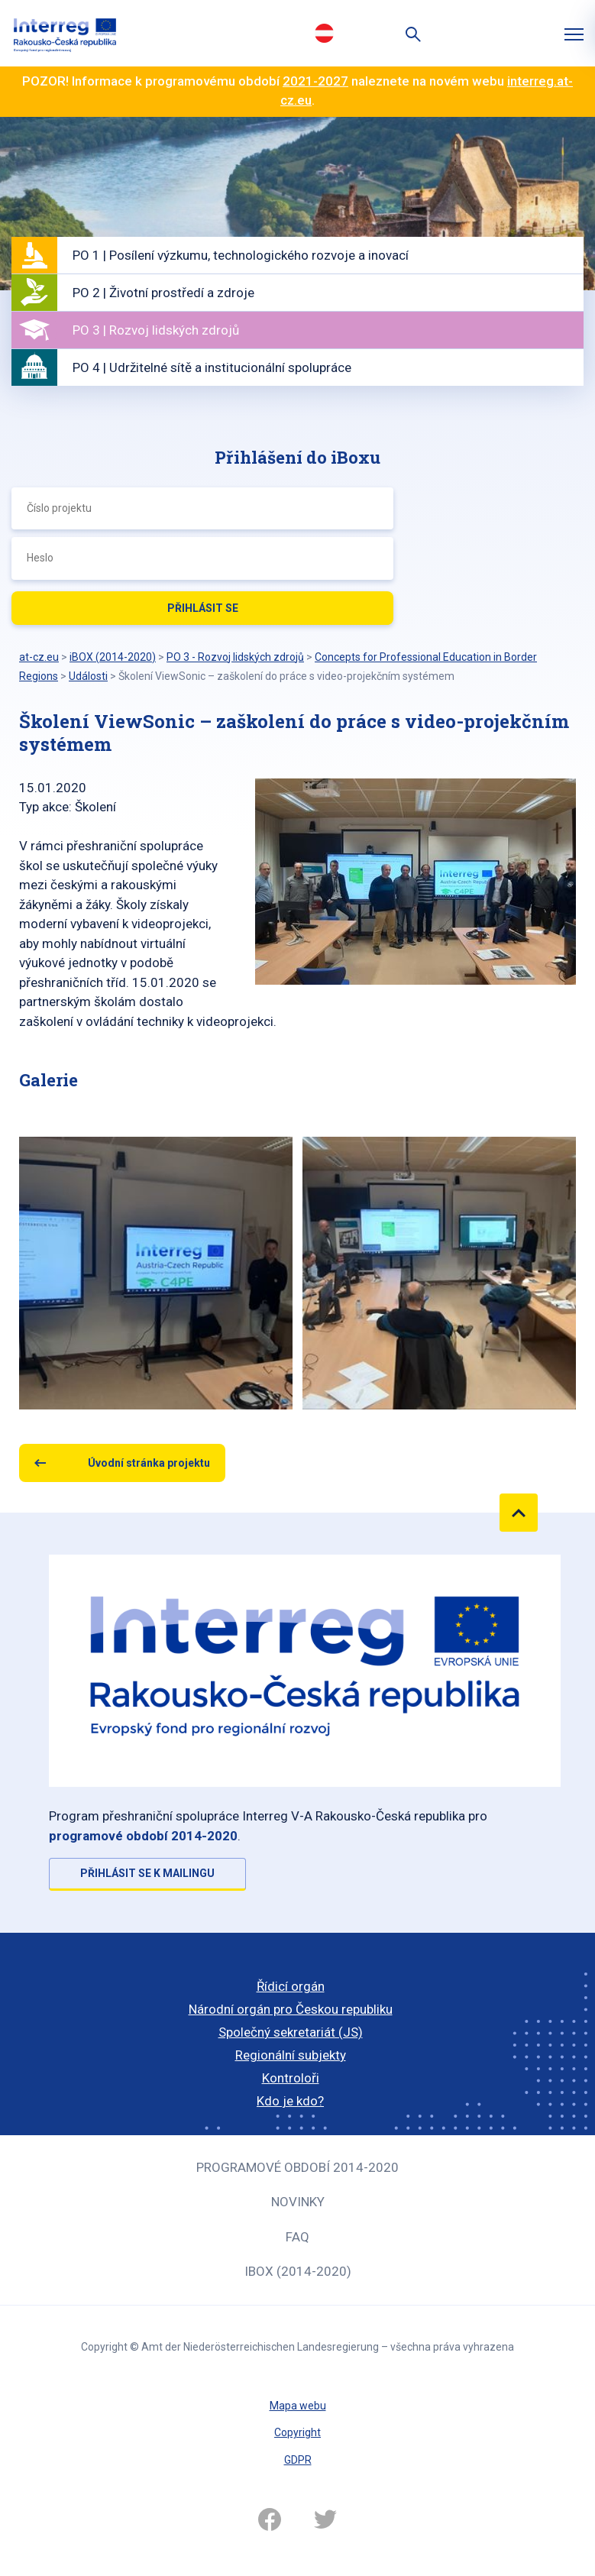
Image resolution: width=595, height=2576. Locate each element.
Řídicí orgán (291, 1986)
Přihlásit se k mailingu (147, 1873)
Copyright (297, 2432)
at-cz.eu (39, 657)
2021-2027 (315, 81)
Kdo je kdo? (290, 2100)
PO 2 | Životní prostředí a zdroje (163, 292)
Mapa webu (298, 2406)
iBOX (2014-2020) (297, 2271)
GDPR (298, 2460)
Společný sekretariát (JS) (290, 2032)
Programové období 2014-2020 (297, 2167)
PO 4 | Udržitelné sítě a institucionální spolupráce (212, 367)
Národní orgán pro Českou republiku (291, 2009)
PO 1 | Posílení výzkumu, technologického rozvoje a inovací (241, 255)
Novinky (298, 2201)
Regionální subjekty (290, 2055)
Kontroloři (290, 2078)
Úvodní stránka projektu (149, 1463)
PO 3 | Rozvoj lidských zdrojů (156, 330)
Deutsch (324, 33)
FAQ (297, 2236)
